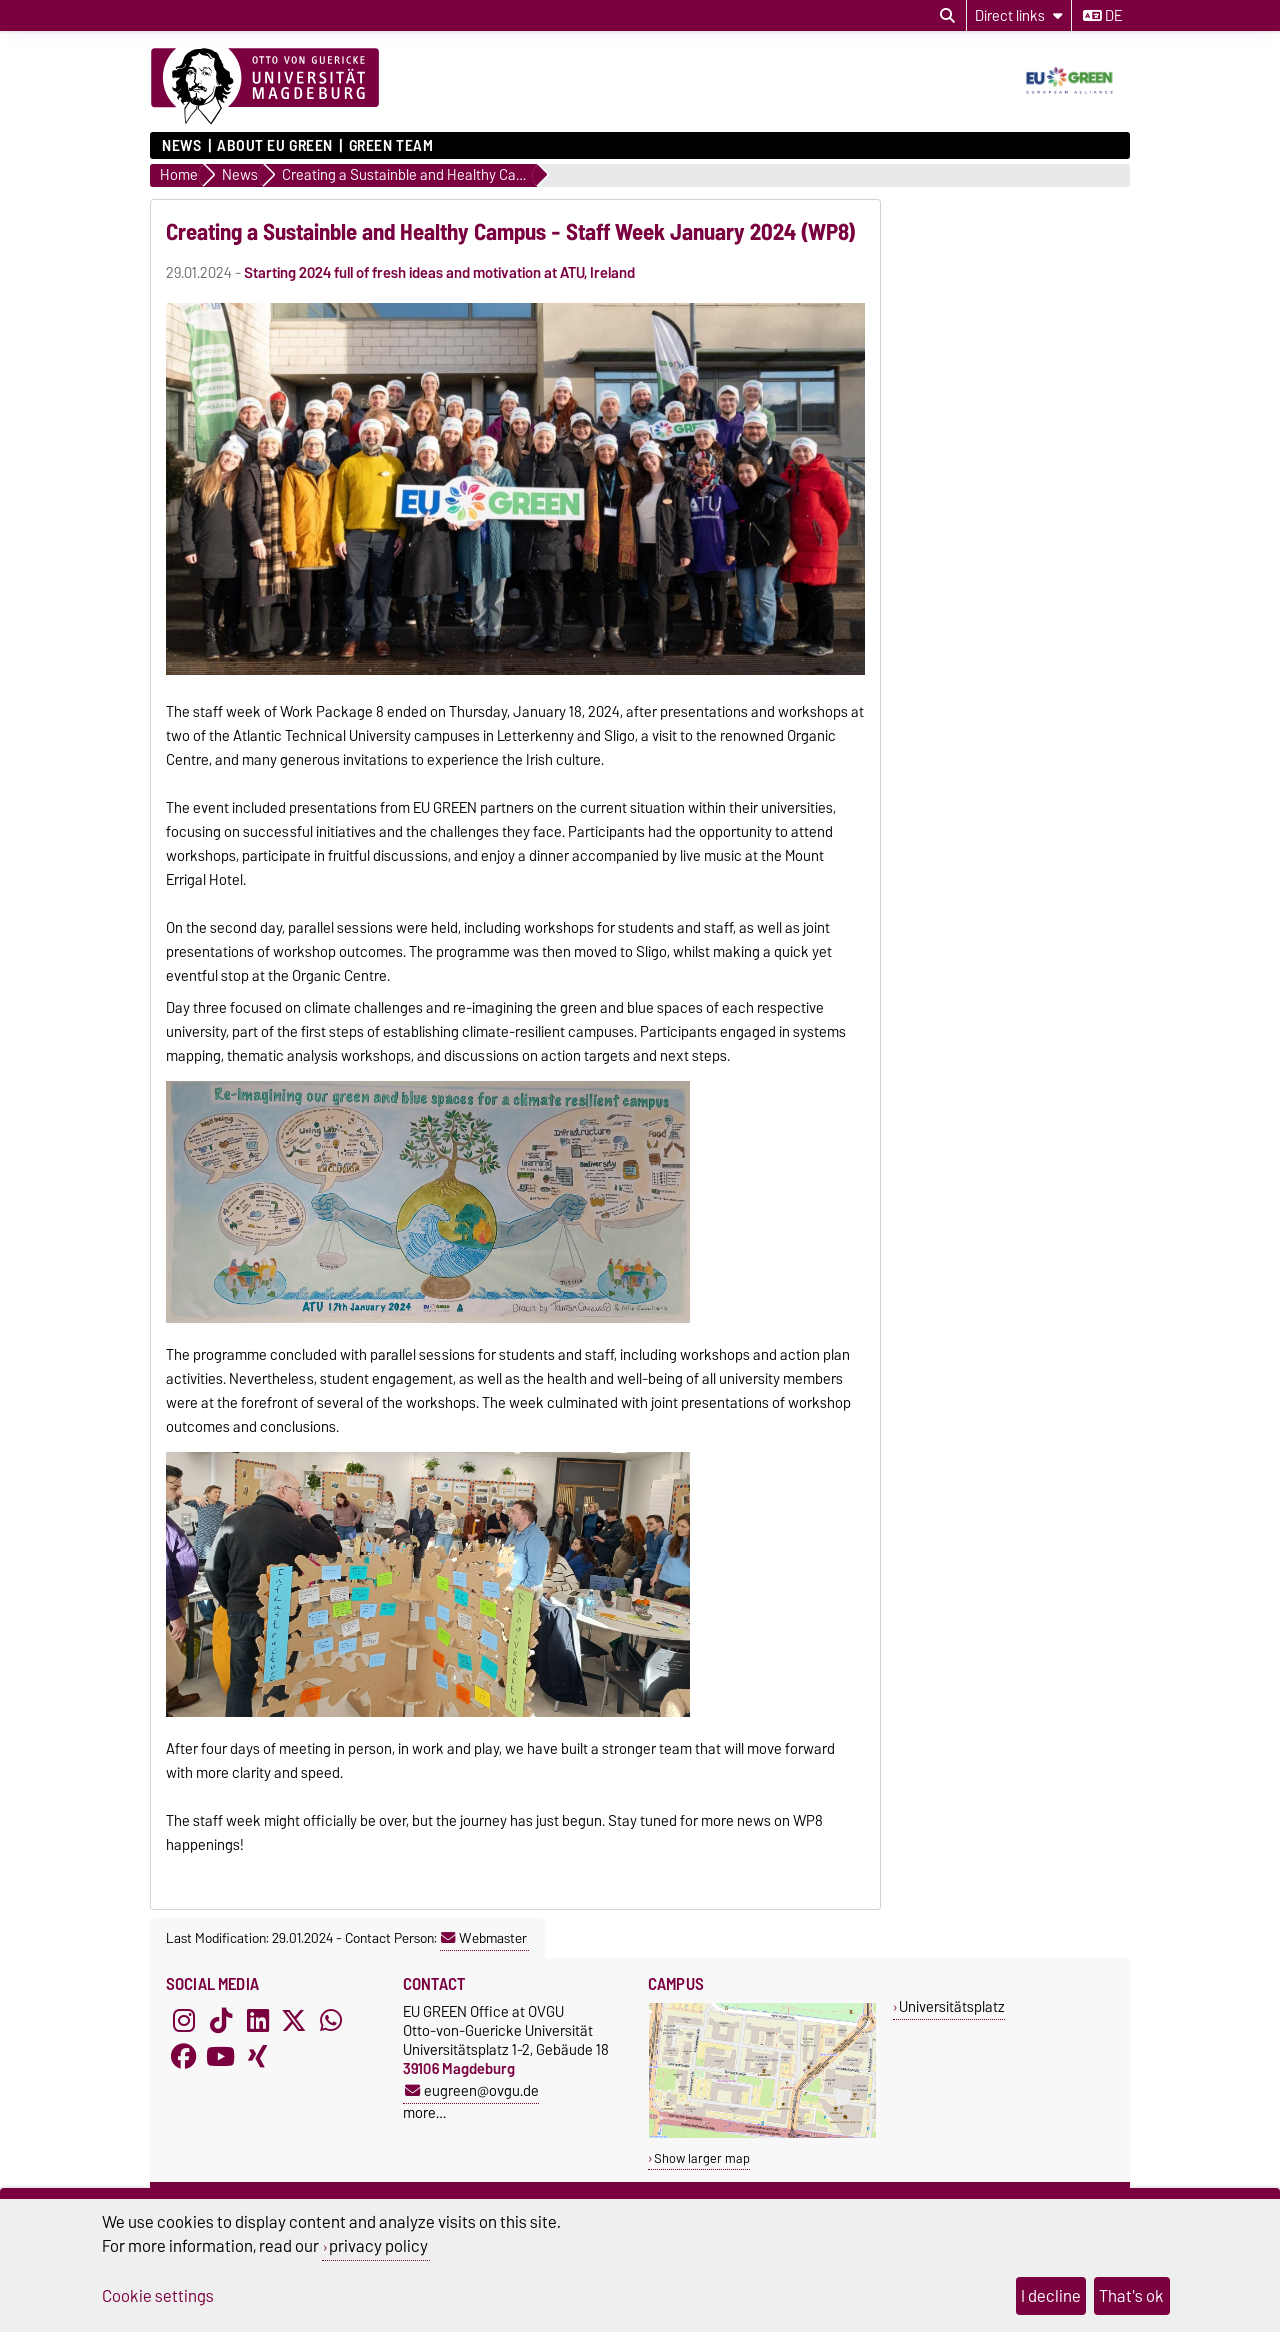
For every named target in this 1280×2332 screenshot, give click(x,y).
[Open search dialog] (947, 16)
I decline (1051, 2296)
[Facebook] (184, 2056)
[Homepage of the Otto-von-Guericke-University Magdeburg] (265, 87)
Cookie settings (158, 2296)
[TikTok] (221, 2020)
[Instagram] (184, 2020)
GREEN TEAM (391, 146)
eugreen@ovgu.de (472, 2090)
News (181, 146)
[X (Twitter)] (294, 2020)
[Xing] (258, 2056)
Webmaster (484, 1938)
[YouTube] (221, 2056)
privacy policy (378, 2246)
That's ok (1131, 2296)
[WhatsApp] (331, 2020)
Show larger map (702, 2158)
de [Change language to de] (1102, 16)
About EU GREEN (275, 146)
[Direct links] (1019, 15)
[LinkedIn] (258, 2020)
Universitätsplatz (952, 2006)
